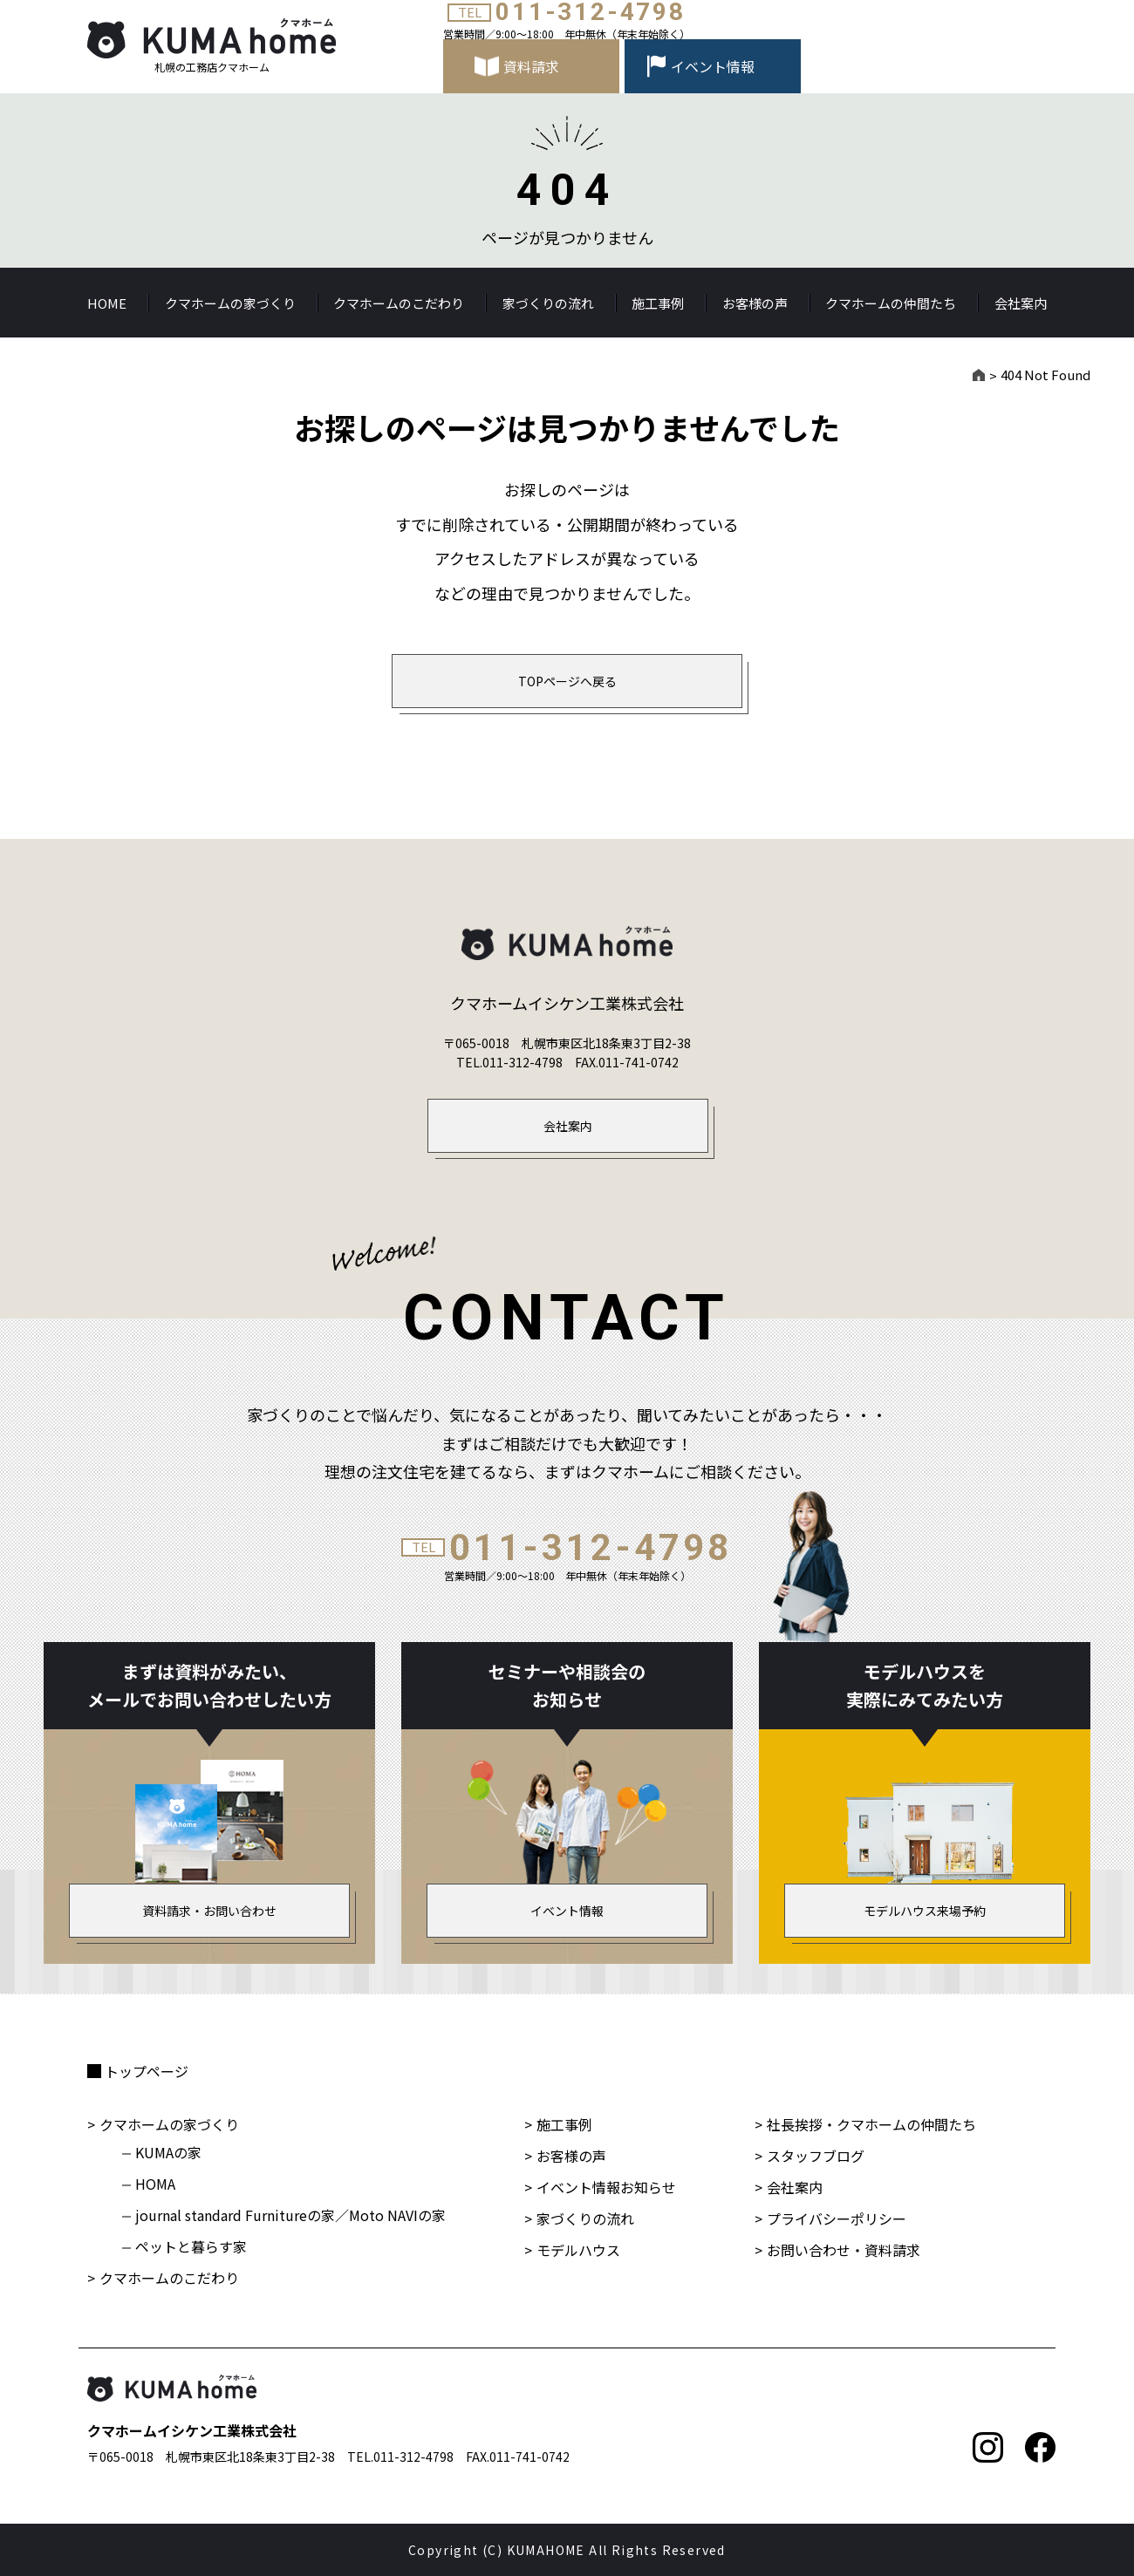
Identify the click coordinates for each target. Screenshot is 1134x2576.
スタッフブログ (815, 2155)
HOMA (155, 2183)
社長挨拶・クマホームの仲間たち (871, 2124)
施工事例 (658, 303)
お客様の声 (755, 303)
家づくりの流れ (548, 303)
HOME (106, 303)
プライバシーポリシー (836, 2218)
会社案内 (1020, 303)
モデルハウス (578, 2249)
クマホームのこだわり (398, 303)
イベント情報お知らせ (606, 2187)
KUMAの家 (168, 2152)
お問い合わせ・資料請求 (843, 2249)
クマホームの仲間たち (890, 303)
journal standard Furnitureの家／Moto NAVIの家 (290, 2215)
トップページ (146, 2071)
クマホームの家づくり (230, 303)
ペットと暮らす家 (191, 2246)
